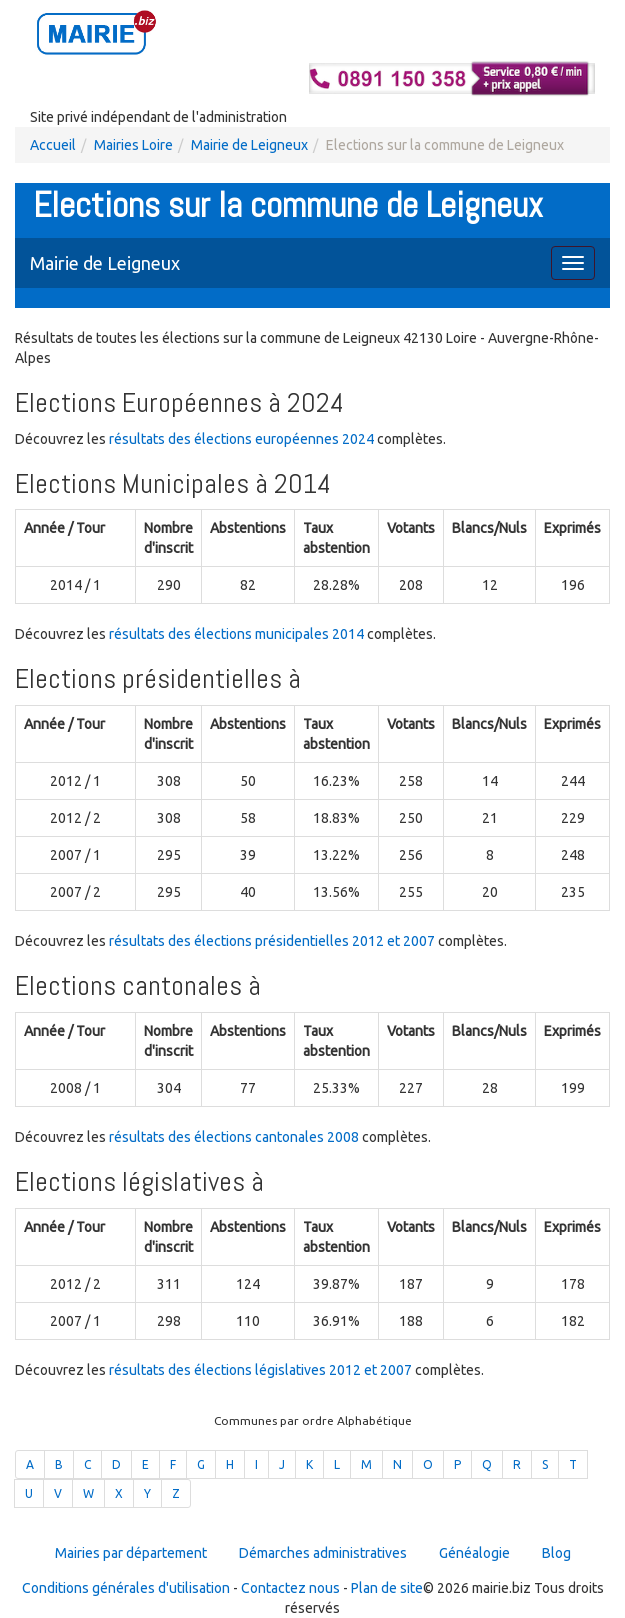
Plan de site (387, 1588)
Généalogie (474, 1553)
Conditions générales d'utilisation (126, 1588)
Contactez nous (290, 1588)
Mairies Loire (133, 145)
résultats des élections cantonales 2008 (234, 1137)
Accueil (53, 145)
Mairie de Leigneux (249, 145)
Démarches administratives (323, 1553)
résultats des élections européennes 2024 (241, 439)
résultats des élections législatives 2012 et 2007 (260, 1370)
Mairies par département (131, 1553)
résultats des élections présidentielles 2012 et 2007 (272, 941)
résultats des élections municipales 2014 (236, 634)
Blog (556, 1553)
